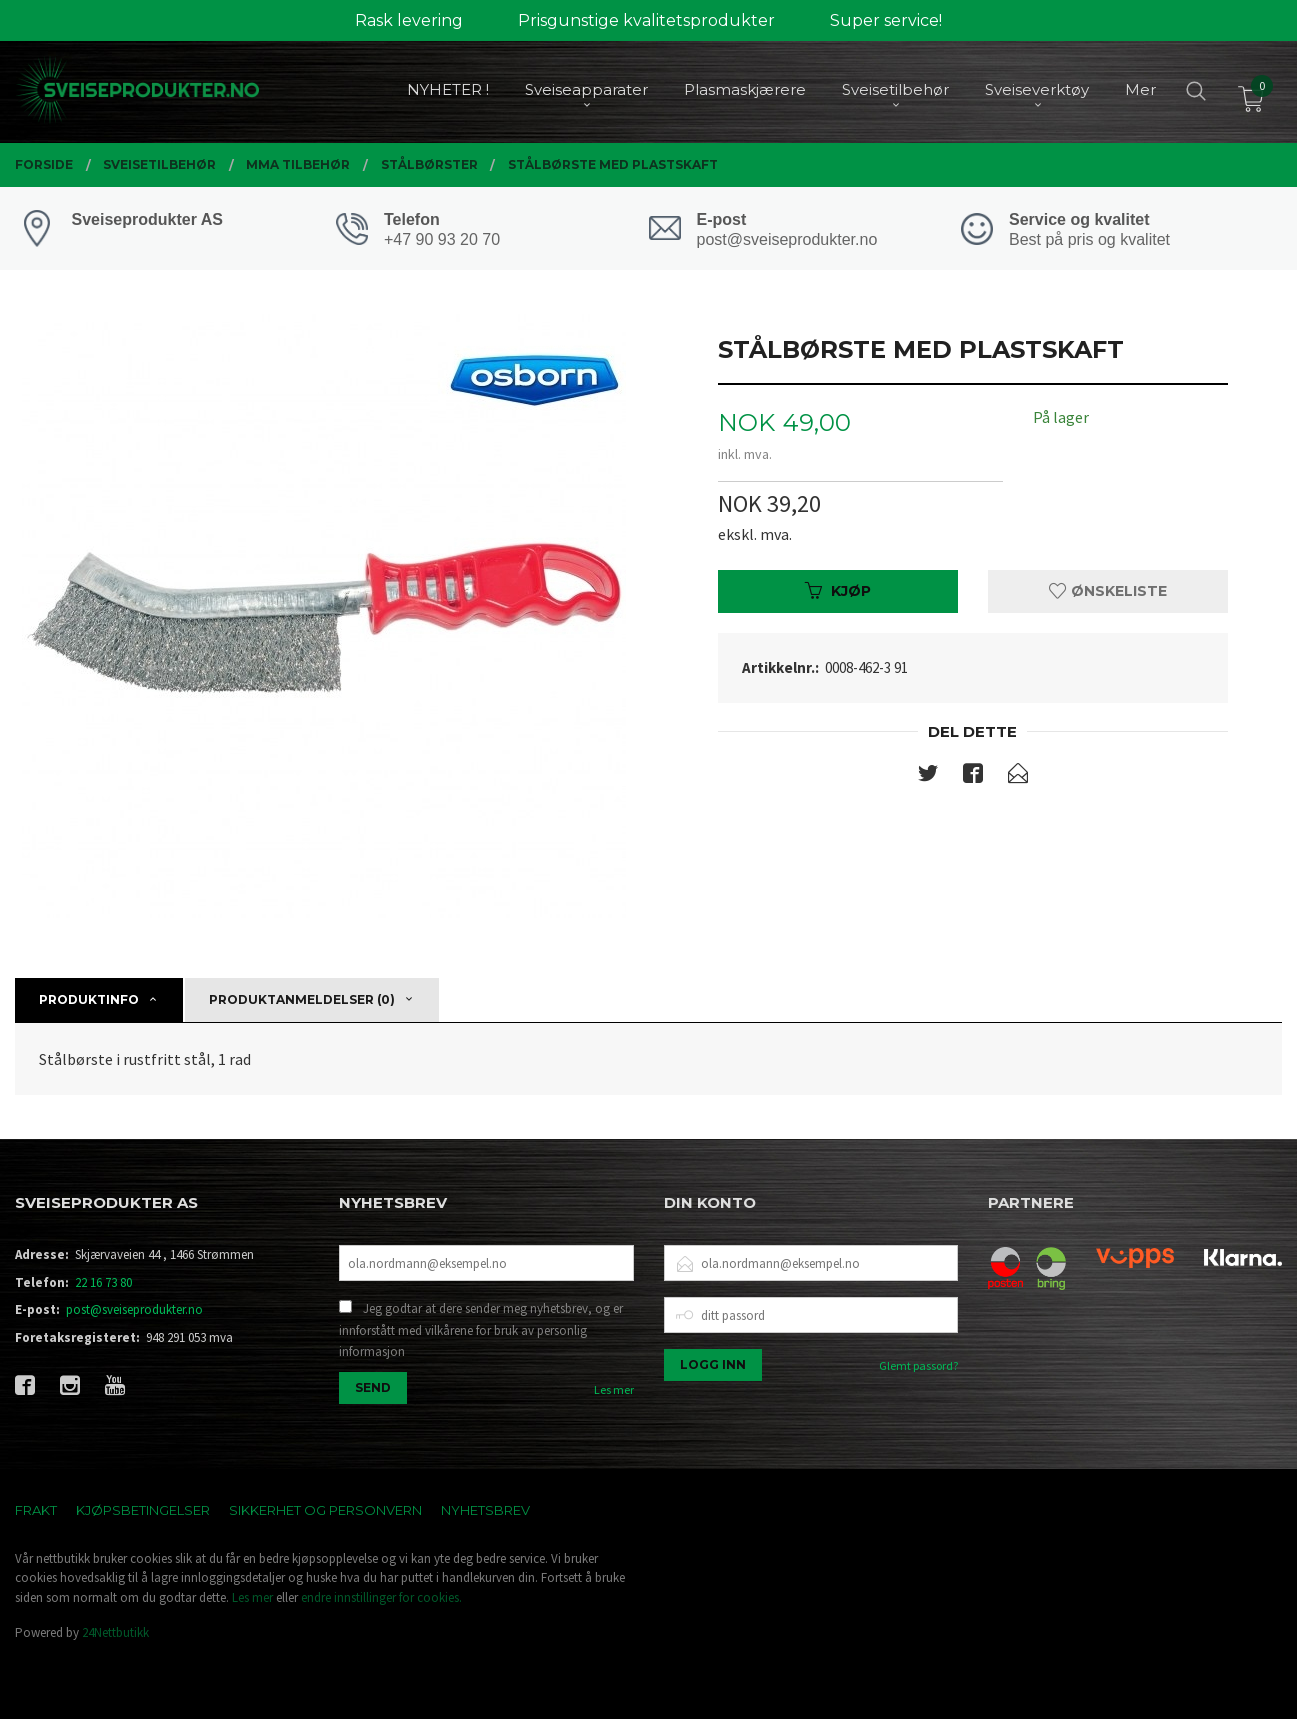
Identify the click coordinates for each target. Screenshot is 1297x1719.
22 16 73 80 (103, 1282)
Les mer (614, 1389)
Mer (1140, 90)
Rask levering (409, 20)
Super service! (886, 20)
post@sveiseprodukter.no (134, 1309)
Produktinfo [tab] (89, 999)
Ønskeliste (1108, 591)
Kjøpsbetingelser (143, 1510)
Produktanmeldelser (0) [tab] (302, 999)
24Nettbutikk (115, 1632)
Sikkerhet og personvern (325, 1510)
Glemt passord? (918, 1365)
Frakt (36, 1510)
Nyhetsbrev (485, 1510)
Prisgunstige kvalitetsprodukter (646, 20)
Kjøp (838, 591)
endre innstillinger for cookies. (381, 1597)
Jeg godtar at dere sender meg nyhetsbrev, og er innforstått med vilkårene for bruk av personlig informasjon (481, 1330)
